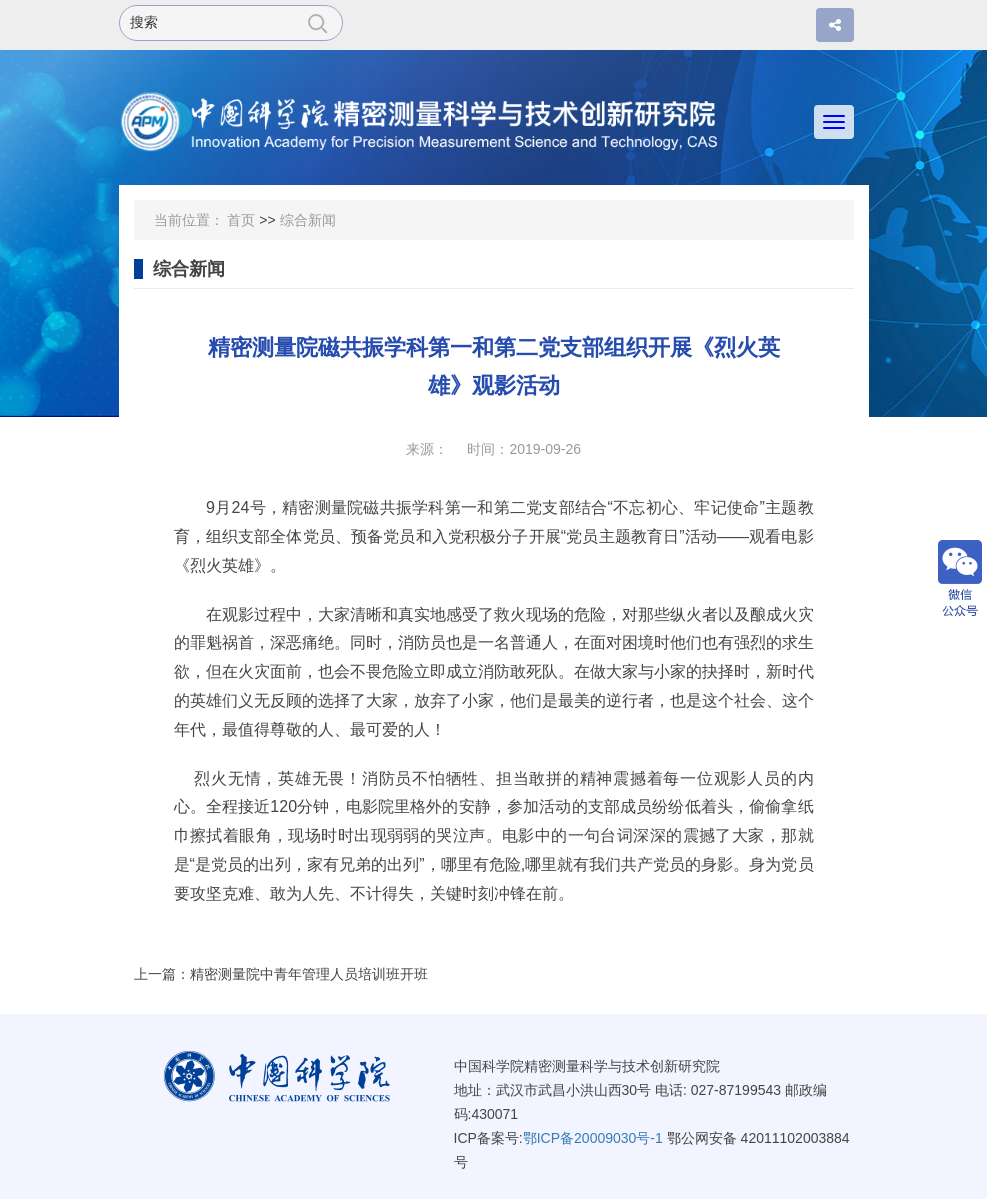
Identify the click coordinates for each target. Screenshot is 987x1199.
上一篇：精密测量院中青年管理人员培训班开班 (281, 974)
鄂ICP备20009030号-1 (593, 1138)
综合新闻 (308, 220)
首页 (241, 220)
